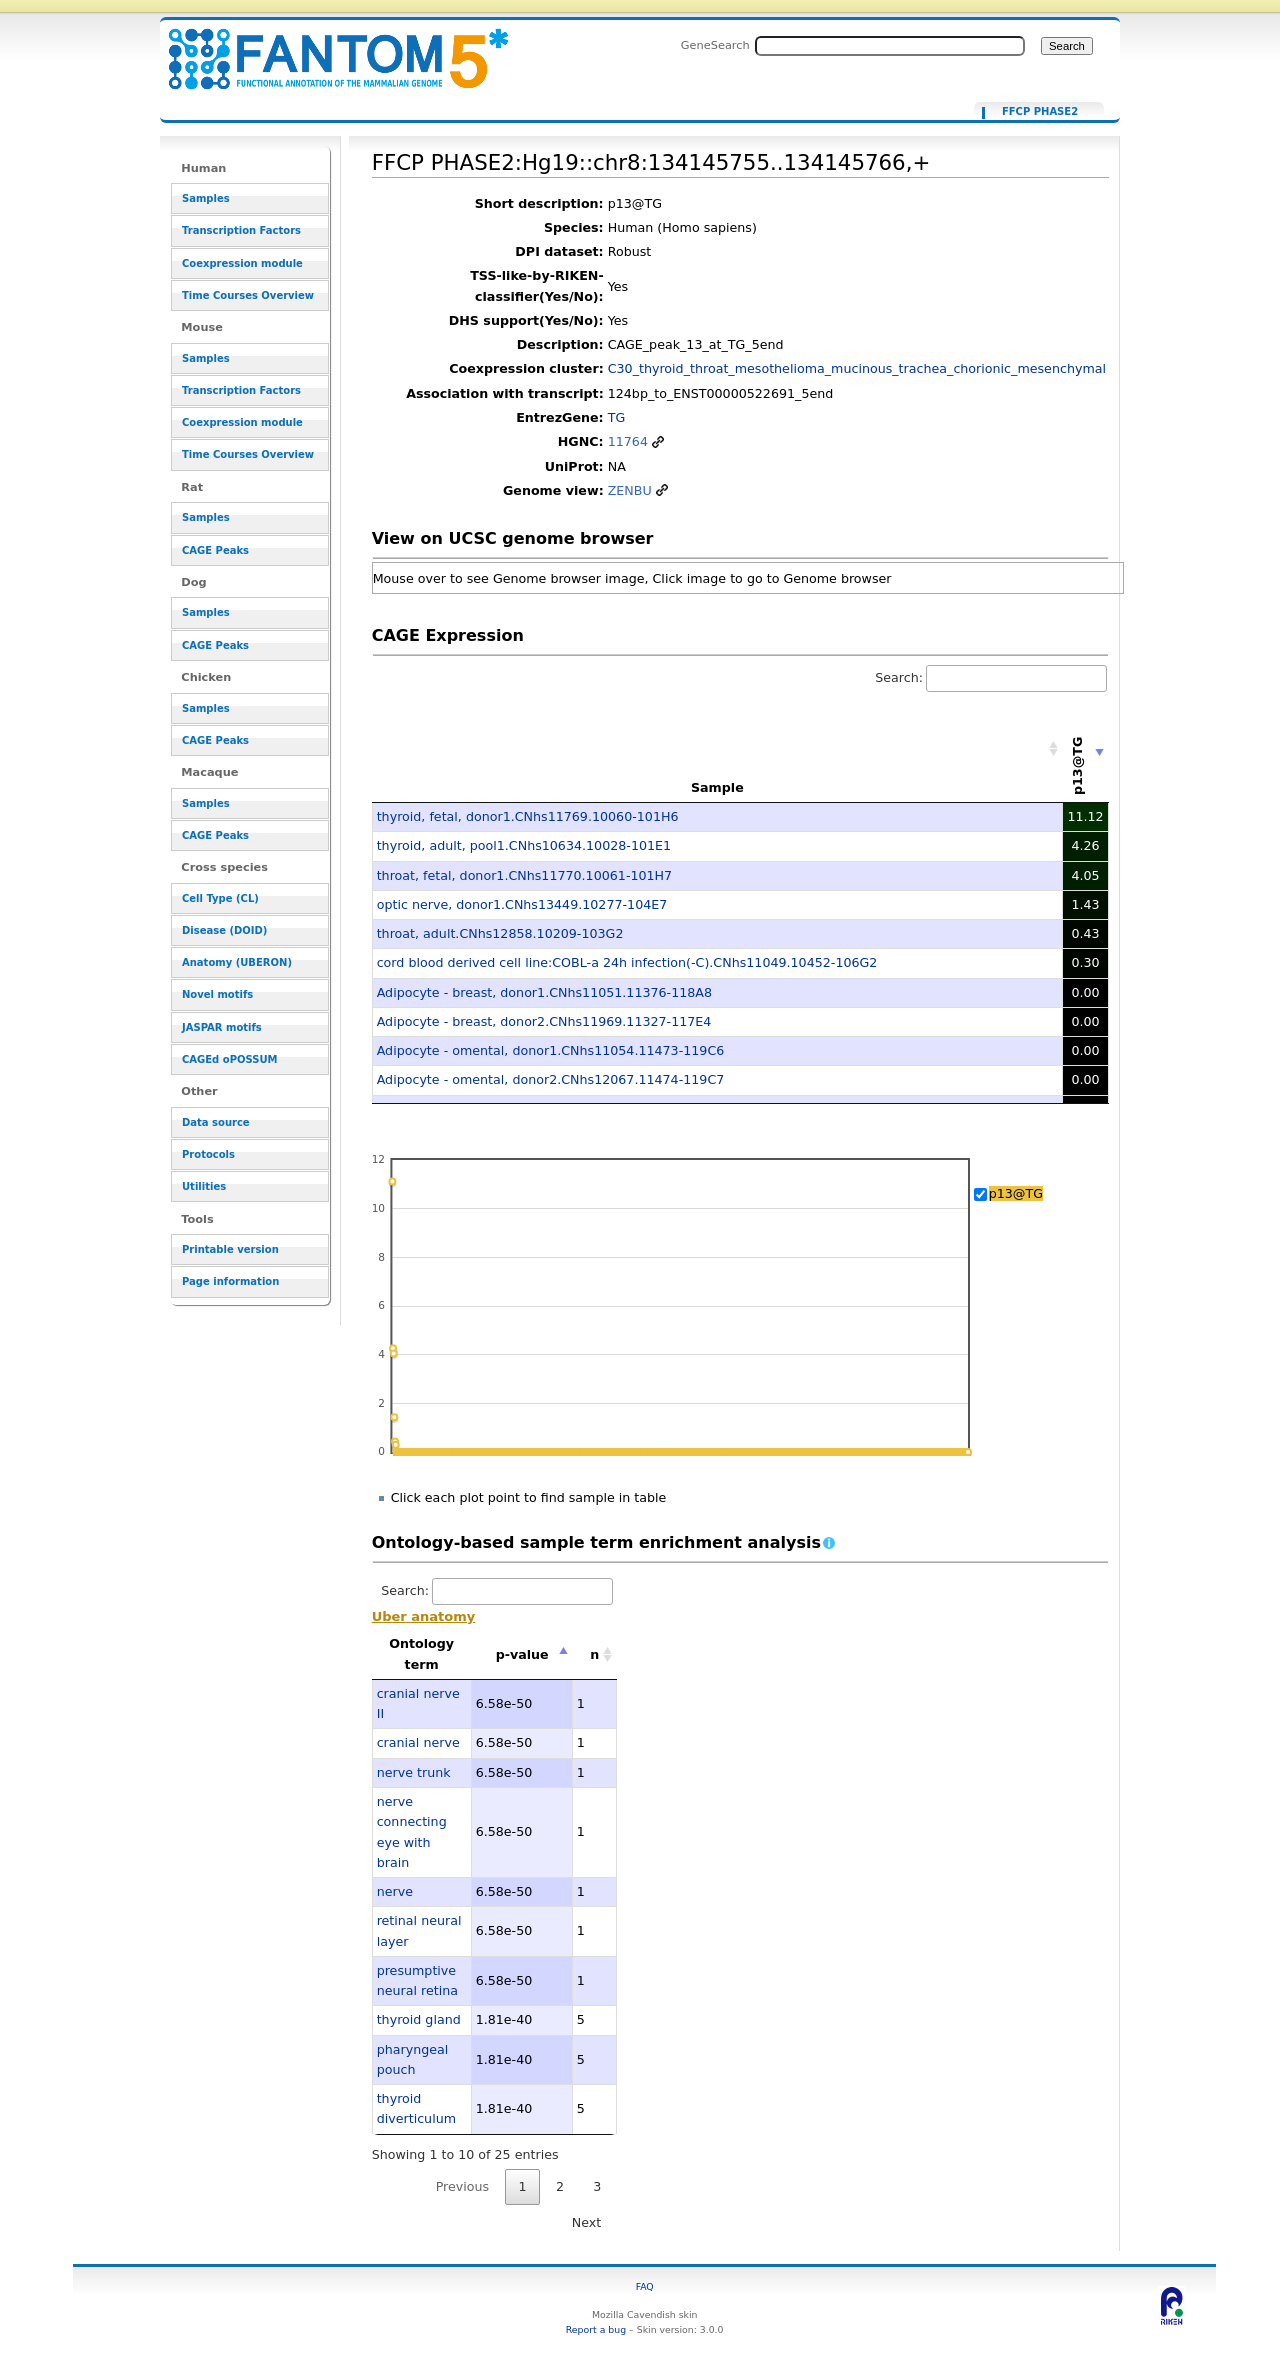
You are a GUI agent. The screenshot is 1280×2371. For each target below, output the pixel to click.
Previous (463, 2186)
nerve (395, 1891)
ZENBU (630, 490)
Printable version (230, 1249)
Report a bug (596, 2329)
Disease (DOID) (224, 930)
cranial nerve (418, 1742)
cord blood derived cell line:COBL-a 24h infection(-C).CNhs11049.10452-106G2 (627, 962)
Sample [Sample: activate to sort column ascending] (717, 787)
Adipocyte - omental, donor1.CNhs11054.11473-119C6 (551, 1050)
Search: (991, 677)
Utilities (204, 1186)
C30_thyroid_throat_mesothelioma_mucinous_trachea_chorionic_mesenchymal (857, 368)
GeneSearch (715, 45)
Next (586, 2222)
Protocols (208, 1154)
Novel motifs (217, 994)
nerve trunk (414, 1772)
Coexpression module (242, 263)
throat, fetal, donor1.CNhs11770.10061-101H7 (525, 875)
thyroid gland (419, 2019)
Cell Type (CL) (220, 898)
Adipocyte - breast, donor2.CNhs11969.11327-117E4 (544, 1021)
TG (617, 417)
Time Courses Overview (248, 295)
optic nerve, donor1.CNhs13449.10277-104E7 (522, 904)
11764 (628, 441)
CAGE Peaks (215, 550)
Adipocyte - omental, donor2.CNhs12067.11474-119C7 (551, 1079)
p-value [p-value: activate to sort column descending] (522, 1654)
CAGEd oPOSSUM (229, 1059)
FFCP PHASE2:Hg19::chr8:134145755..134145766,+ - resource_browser (326, 47)
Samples (206, 198)
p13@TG (1016, 1193)
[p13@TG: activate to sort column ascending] (1086, 748)
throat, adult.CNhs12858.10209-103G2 (500, 933)
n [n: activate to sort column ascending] (594, 1654)
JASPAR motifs (222, 1027)
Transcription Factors (241, 230)
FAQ (645, 2286)
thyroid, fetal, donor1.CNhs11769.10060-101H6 (528, 816)
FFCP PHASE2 (1040, 112)
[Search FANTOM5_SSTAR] (890, 46)
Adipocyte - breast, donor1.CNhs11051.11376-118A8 (544, 992)
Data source (216, 1122)
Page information (230, 1281)
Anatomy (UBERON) (237, 962)
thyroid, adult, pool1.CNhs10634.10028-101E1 (524, 845)
